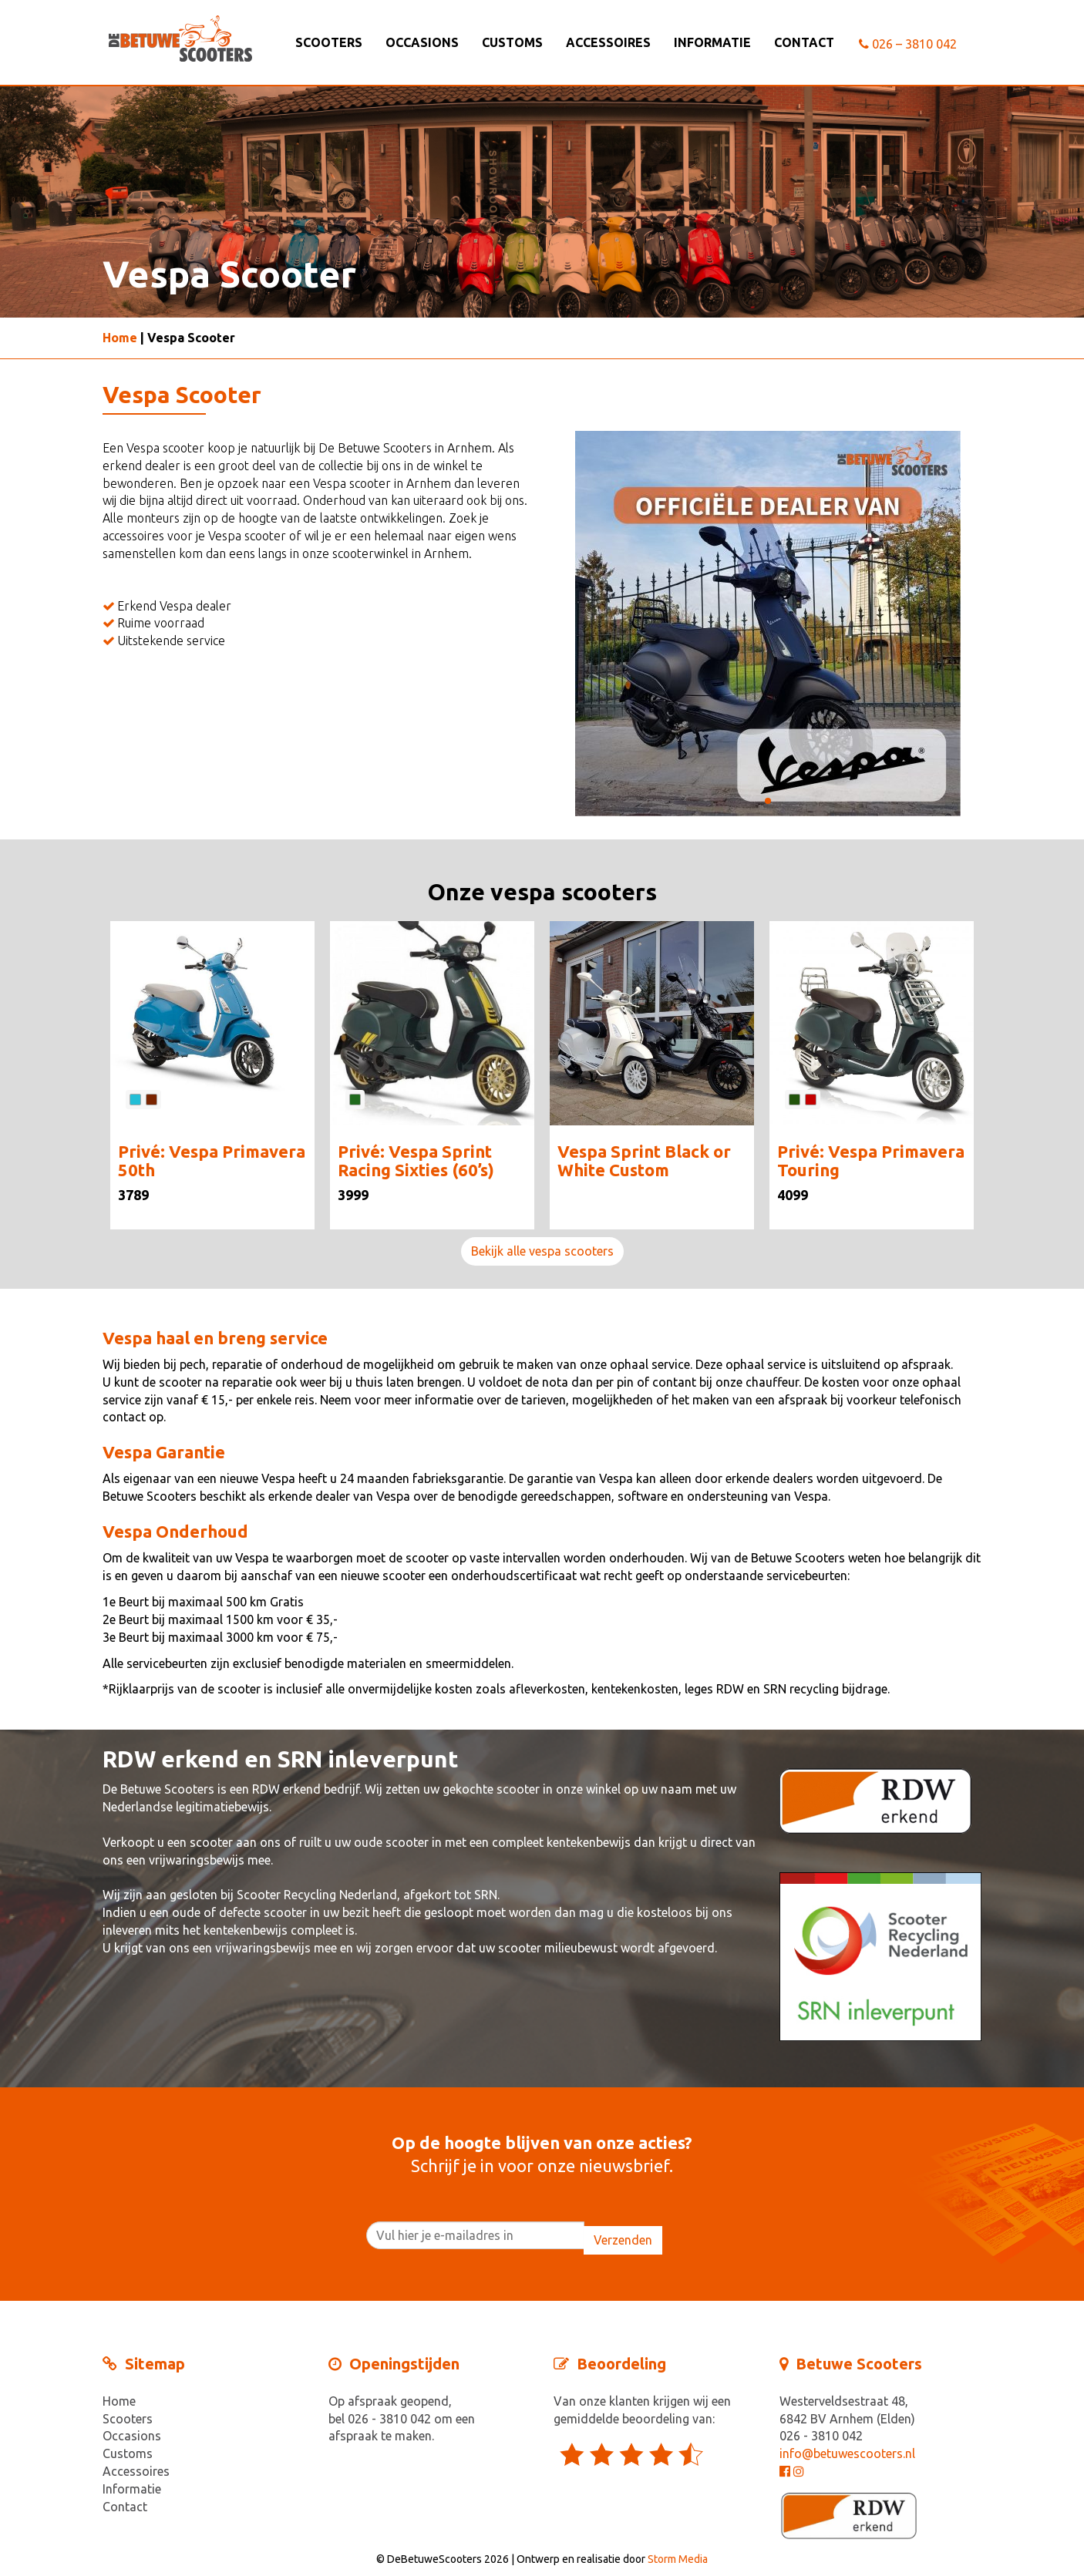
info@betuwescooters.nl (847, 2453)
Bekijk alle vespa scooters (542, 1251)
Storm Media (678, 2559)
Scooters (328, 42)
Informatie (712, 42)
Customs (512, 42)
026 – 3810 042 (908, 44)
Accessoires (608, 42)
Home (120, 338)
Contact (804, 42)
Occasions (422, 42)
